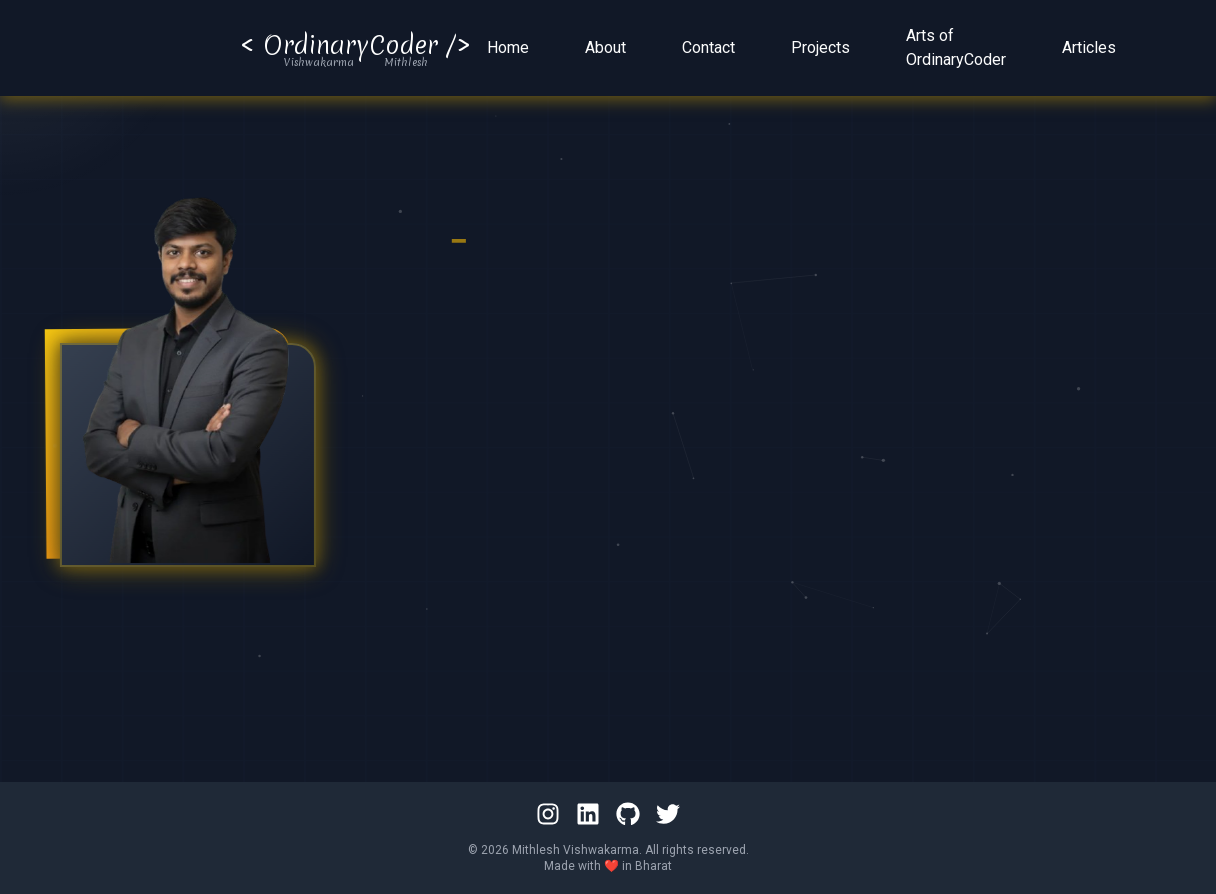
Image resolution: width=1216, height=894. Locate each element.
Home (508, 50)
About (605, 50)
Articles (1089, 50)
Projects (820, 50)
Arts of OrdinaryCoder (956, 50)
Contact (708, 50)
